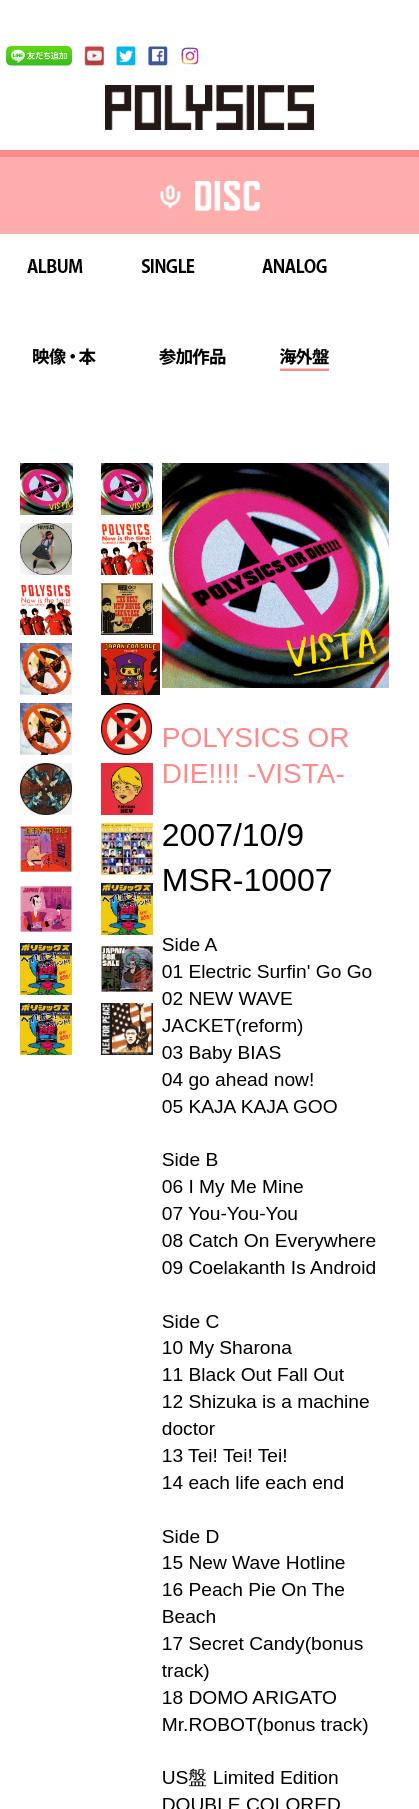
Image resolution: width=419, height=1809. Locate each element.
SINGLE (168, 269)
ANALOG (294, 269)
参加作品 (192, 359)
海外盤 (304, 359)
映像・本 (64, 359)
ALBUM (55, 269)
